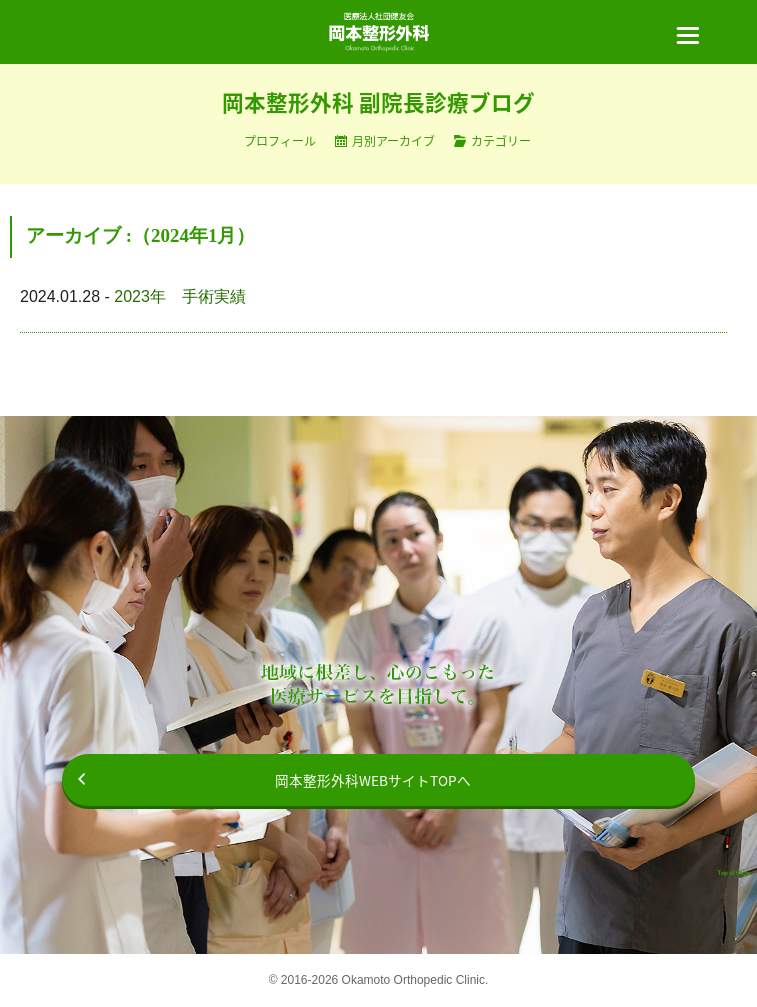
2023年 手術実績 (180, 296)
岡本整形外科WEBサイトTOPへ (373, 780)
